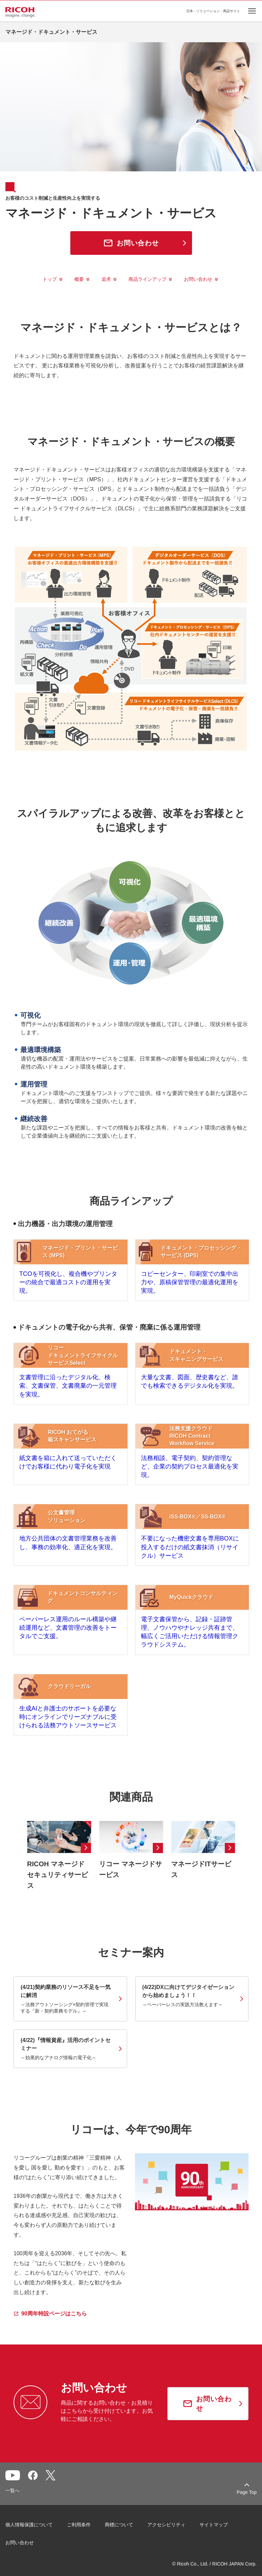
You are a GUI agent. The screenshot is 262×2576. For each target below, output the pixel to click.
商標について (119, 2540)
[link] (70, 2014)
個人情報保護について (29, 2540)
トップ (50, 279)
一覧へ (12, 2506)
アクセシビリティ (166, 2540)
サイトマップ (213, 2540)
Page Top (247, 2508)
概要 (79, 279)
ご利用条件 (79, 2540)
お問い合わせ (198, 279)
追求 (106, 279)
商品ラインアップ (147, 279)
